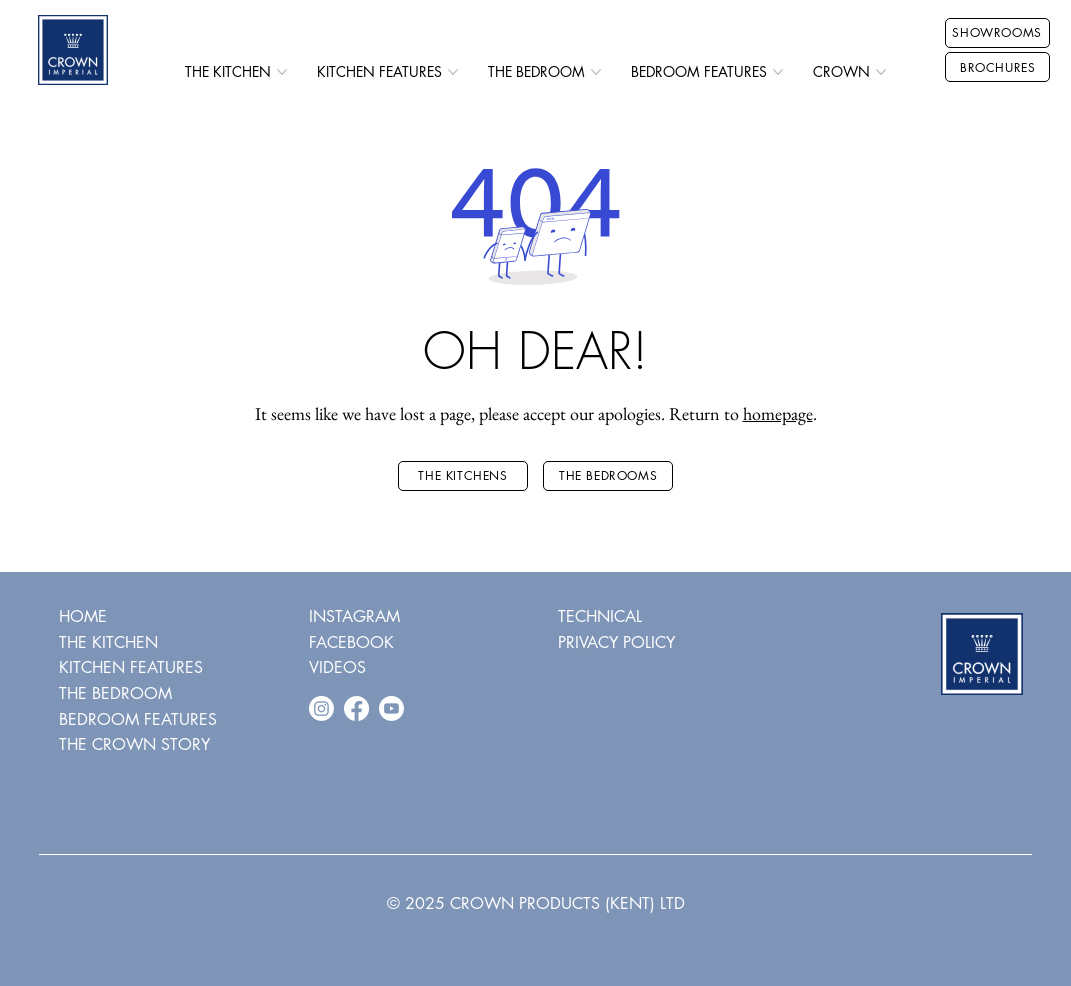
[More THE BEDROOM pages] (596, 72)
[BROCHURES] (997, 67)
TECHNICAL (600, 616)
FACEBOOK (351, 642)
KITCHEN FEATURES (131, 667)
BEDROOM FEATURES (138, 719)
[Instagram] (321, 708)
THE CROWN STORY (134, 744)
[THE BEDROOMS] (608, 476)
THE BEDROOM (115, 693)
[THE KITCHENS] (463, 476)
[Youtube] (391, 708)
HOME (83, 616)
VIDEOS (337, 667)
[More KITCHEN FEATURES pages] (453, 72)
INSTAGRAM (354, 616)
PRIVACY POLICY (616, 642)
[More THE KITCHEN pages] (282, 72)
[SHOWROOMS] (997, 33)
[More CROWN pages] (881, 72)
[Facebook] (356, 708)
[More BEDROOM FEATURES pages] (778, 72)
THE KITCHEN (108, 642)
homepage (778, 413)
